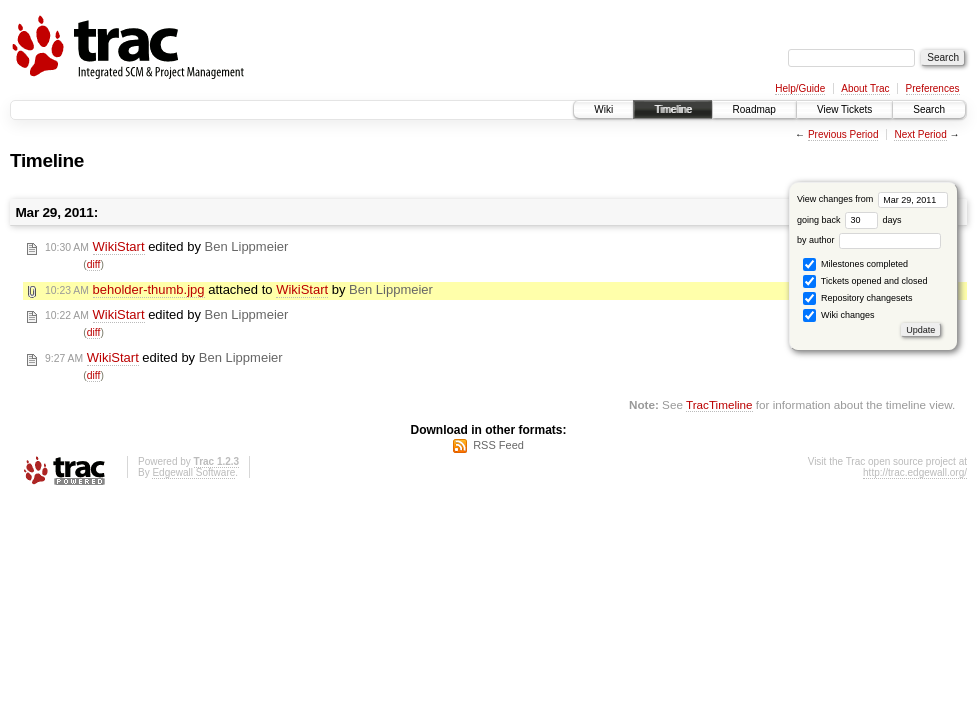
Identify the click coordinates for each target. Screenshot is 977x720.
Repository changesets (857, 298)
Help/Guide (800, 88)
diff (94, 264)
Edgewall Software (193, 472)
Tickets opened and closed (865, 281)
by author (869, 240)
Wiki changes (838, 315)
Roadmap (754, 109)
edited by (166, 247)
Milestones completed (855, 264)
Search (929, 109)
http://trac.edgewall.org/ (915, 472)
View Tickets (844, 109)
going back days (849, 220)
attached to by (239, 290)
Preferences (933, 88)
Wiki (603, 109)
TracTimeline (719, 404)
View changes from (872, 199)
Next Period (920, 134)
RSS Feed (498, 445)
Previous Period (843, 134)
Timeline (672, 109)
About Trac (865, 88)
